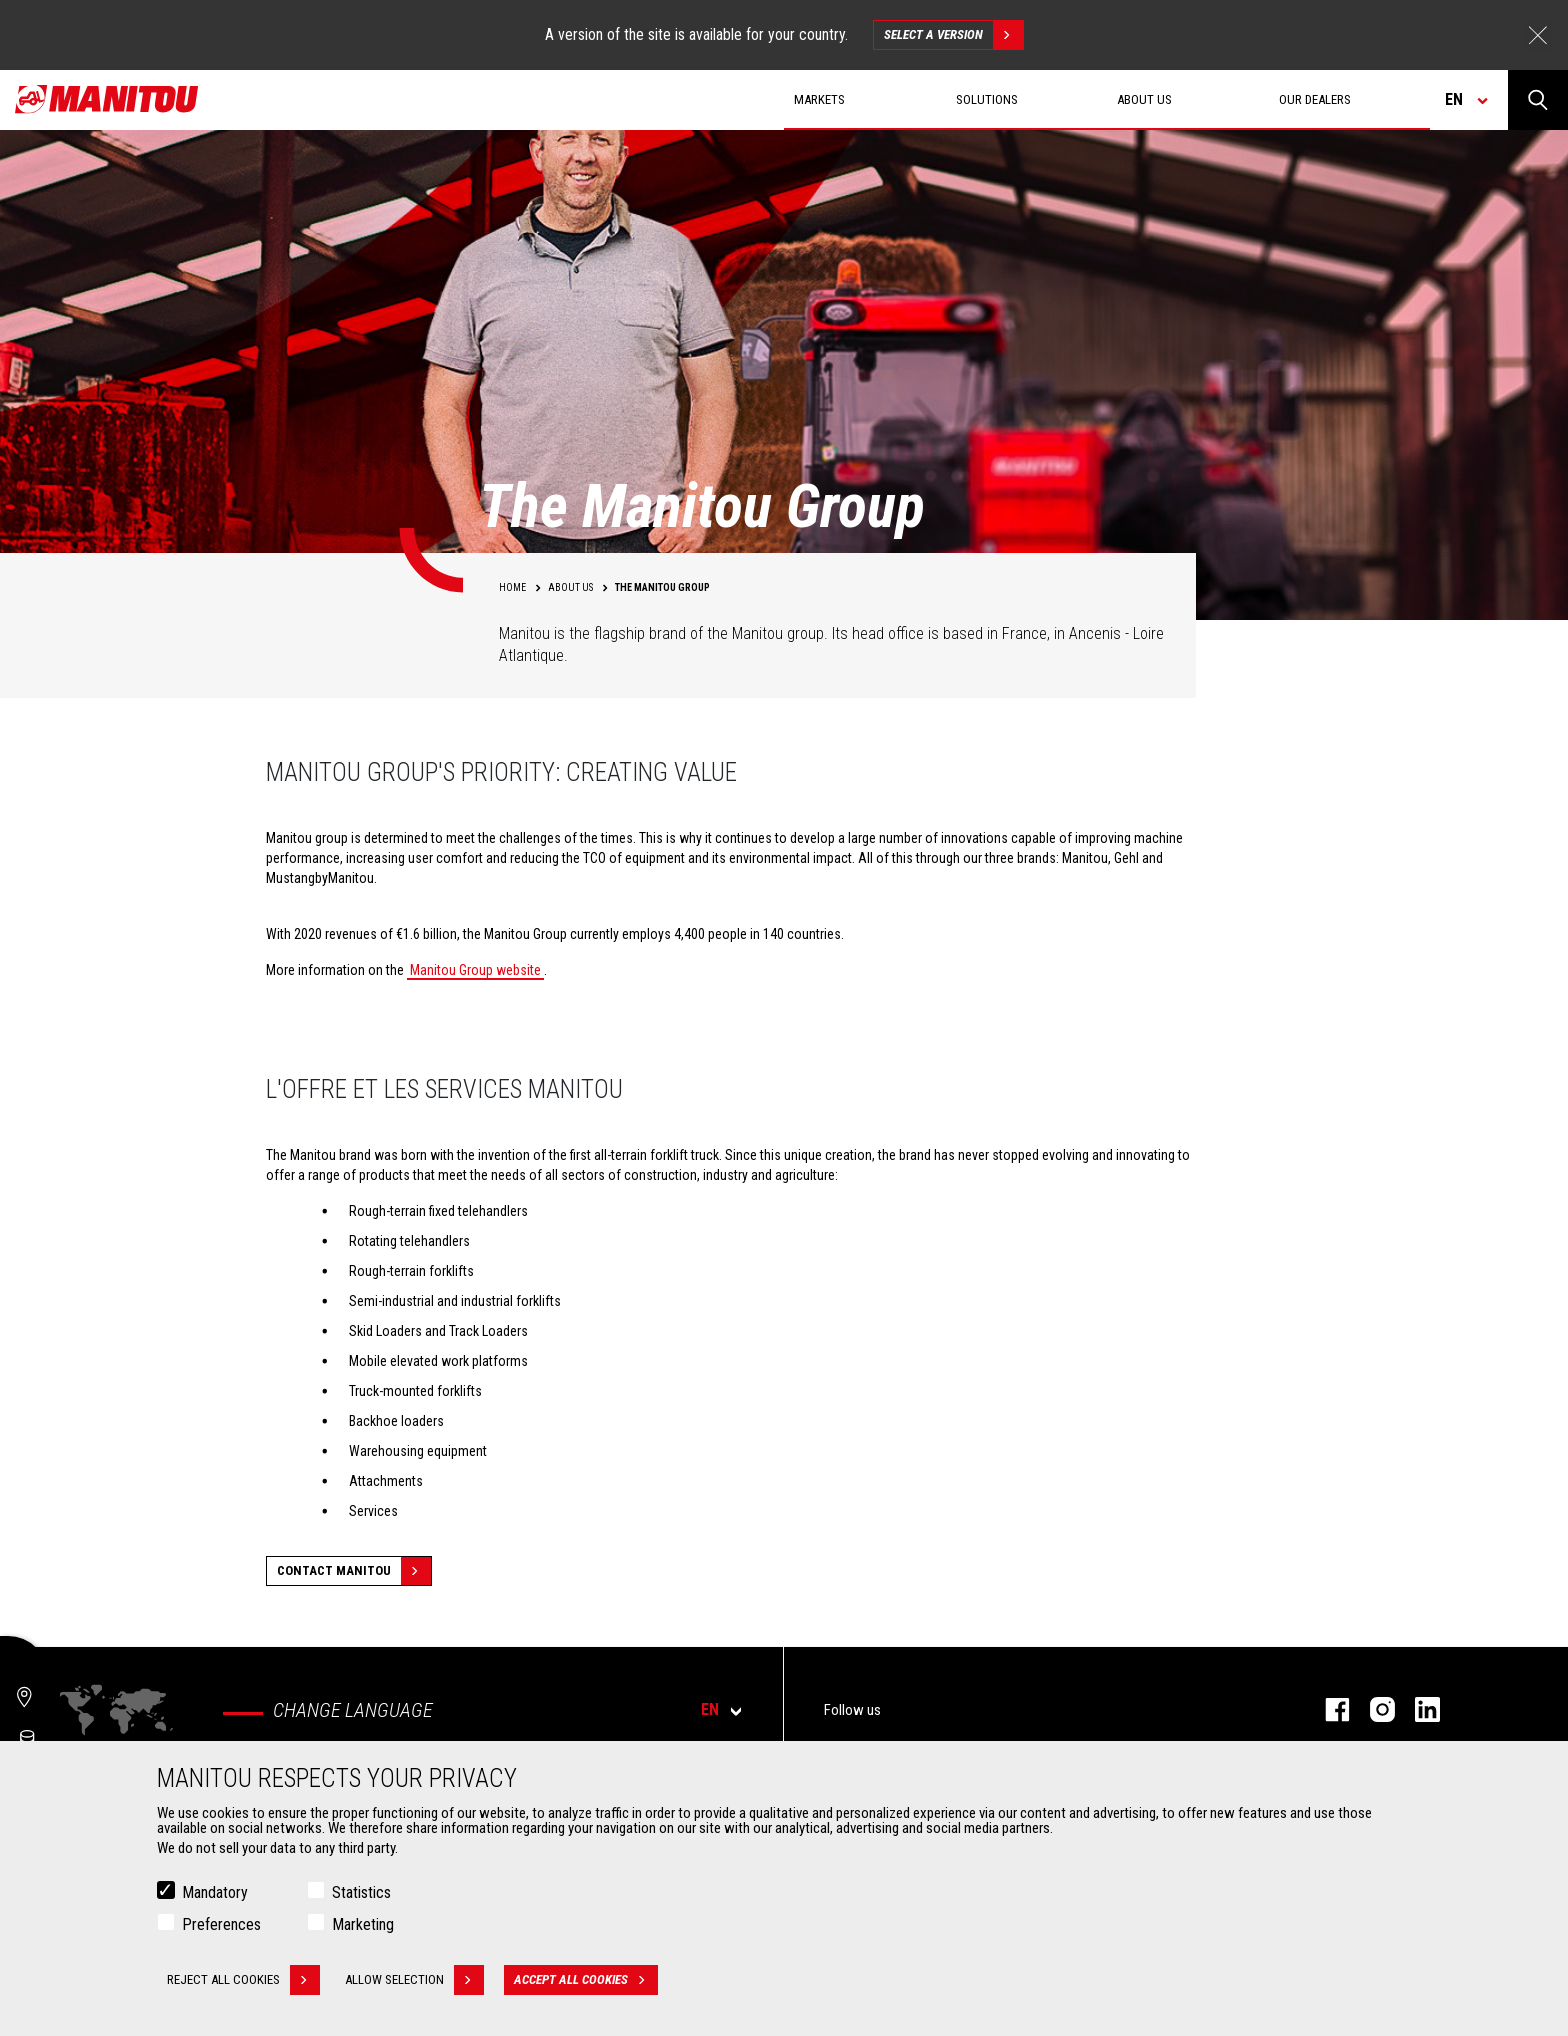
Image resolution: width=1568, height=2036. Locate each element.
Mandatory (215, 1892)
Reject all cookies (243, 1980)
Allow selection (414, 1980)
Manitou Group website (475, 970)
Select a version (953, 35)
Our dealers (1315, 99)
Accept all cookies (586, 1980)
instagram (1372, 1709)
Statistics (361, 1892)
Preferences (221, 1924)
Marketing (363, 1924)
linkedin (1417, 1709)
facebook (1327, 1709)
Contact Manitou (354, 1571)
